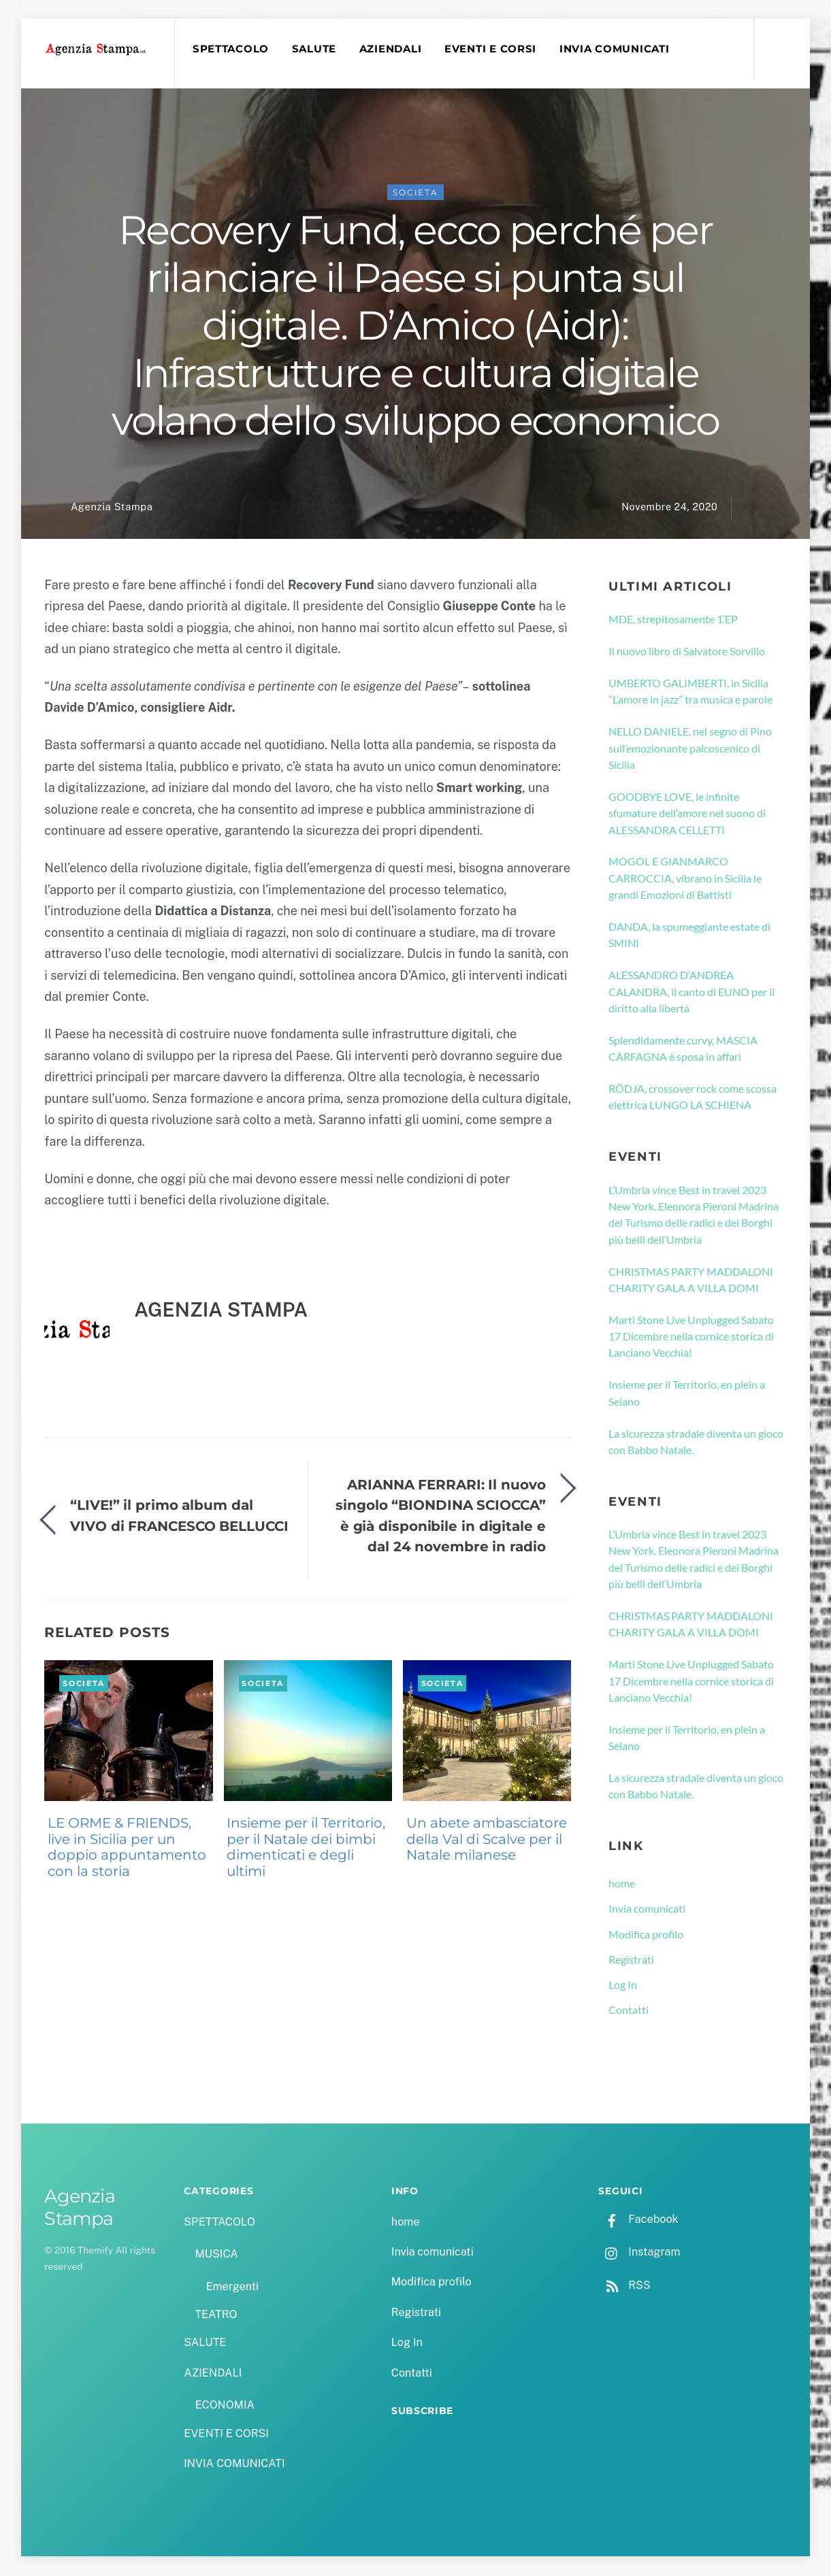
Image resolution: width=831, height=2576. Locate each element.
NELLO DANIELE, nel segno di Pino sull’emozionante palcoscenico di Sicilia (690, 749)
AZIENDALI (391, 49)
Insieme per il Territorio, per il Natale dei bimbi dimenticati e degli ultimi (306, 1847)
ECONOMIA (225, 2406)
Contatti (628, 2010)
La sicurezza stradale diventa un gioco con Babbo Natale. (695, 1442)
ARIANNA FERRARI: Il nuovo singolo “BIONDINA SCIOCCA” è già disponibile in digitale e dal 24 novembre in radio (440, 1515)
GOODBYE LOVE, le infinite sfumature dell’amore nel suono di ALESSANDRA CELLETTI (687, 814)
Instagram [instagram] (639, 2253)
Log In (622, 1985)
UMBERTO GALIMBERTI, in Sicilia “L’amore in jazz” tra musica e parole (690, 691)
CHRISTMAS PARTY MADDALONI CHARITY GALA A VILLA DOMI (690, 1280)
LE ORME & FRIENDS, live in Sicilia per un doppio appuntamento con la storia (127, 1847)
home (621, 1883)
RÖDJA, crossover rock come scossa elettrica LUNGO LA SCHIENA (692, 1097)
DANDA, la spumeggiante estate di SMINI (689, 935)
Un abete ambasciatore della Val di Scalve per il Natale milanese (486, 1839)
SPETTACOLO (231, 49)
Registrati (631, 1959)
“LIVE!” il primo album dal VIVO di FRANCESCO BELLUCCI (179, 1515)
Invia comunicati (646, 1908)
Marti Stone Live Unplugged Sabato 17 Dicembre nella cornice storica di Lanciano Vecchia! (691, 1337)
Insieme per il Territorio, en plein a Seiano (686, 1393)
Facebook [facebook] (638, 2219)
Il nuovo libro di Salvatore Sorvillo (686, 651)
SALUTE (315, 49)
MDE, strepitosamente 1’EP (673, 619)
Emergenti (232, 2287)
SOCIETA (415, 193)
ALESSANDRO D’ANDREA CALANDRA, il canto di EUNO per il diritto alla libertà (691, 992)
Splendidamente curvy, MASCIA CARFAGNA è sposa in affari (682, 1048)
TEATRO (216, 2315)
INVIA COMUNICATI (615, 49)
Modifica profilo (645, 1934)
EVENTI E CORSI (491, 49)
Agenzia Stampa (111, 508)
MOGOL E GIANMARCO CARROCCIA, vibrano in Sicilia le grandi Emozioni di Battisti (685, 879)
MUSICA (216, 2254)
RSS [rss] (624, 2285)
